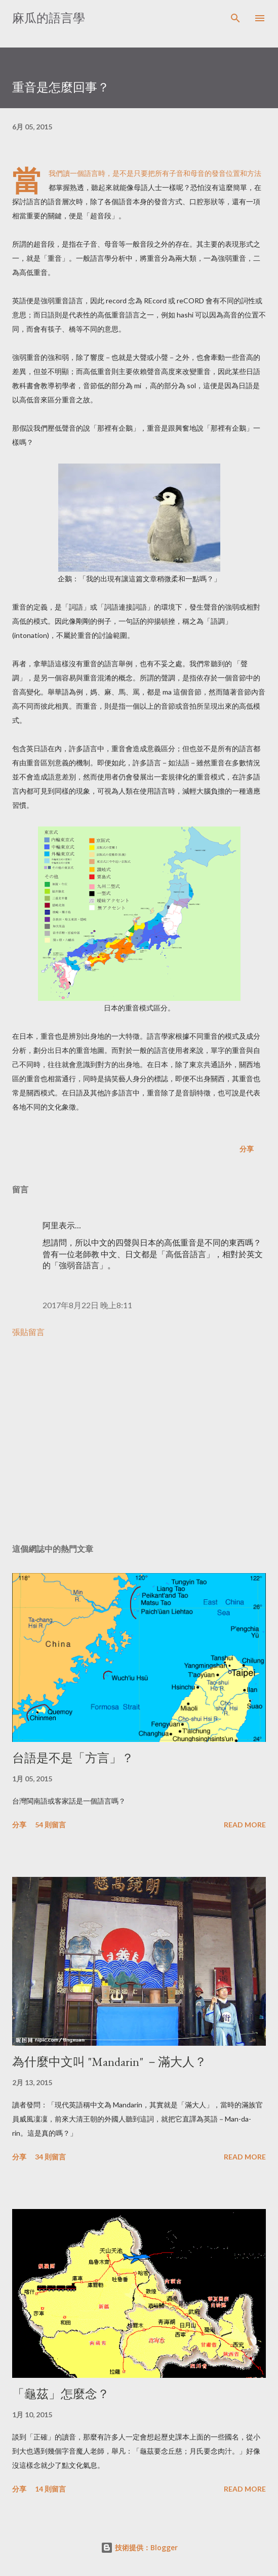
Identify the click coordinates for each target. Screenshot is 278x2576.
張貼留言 (28, 1332)
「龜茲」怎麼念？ (60, 2394)
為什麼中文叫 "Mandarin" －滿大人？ (109, 2061)
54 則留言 (50, 1824)
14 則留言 (50, 2489)
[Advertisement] (139, 1440)
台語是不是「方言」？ (73, 1758)
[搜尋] (235, 18)
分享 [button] (247, 1148)
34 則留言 (50, 2156)
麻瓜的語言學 (48, 18)
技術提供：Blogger (139, 2547)
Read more (245, 1824)
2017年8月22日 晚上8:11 (87, 1305)
